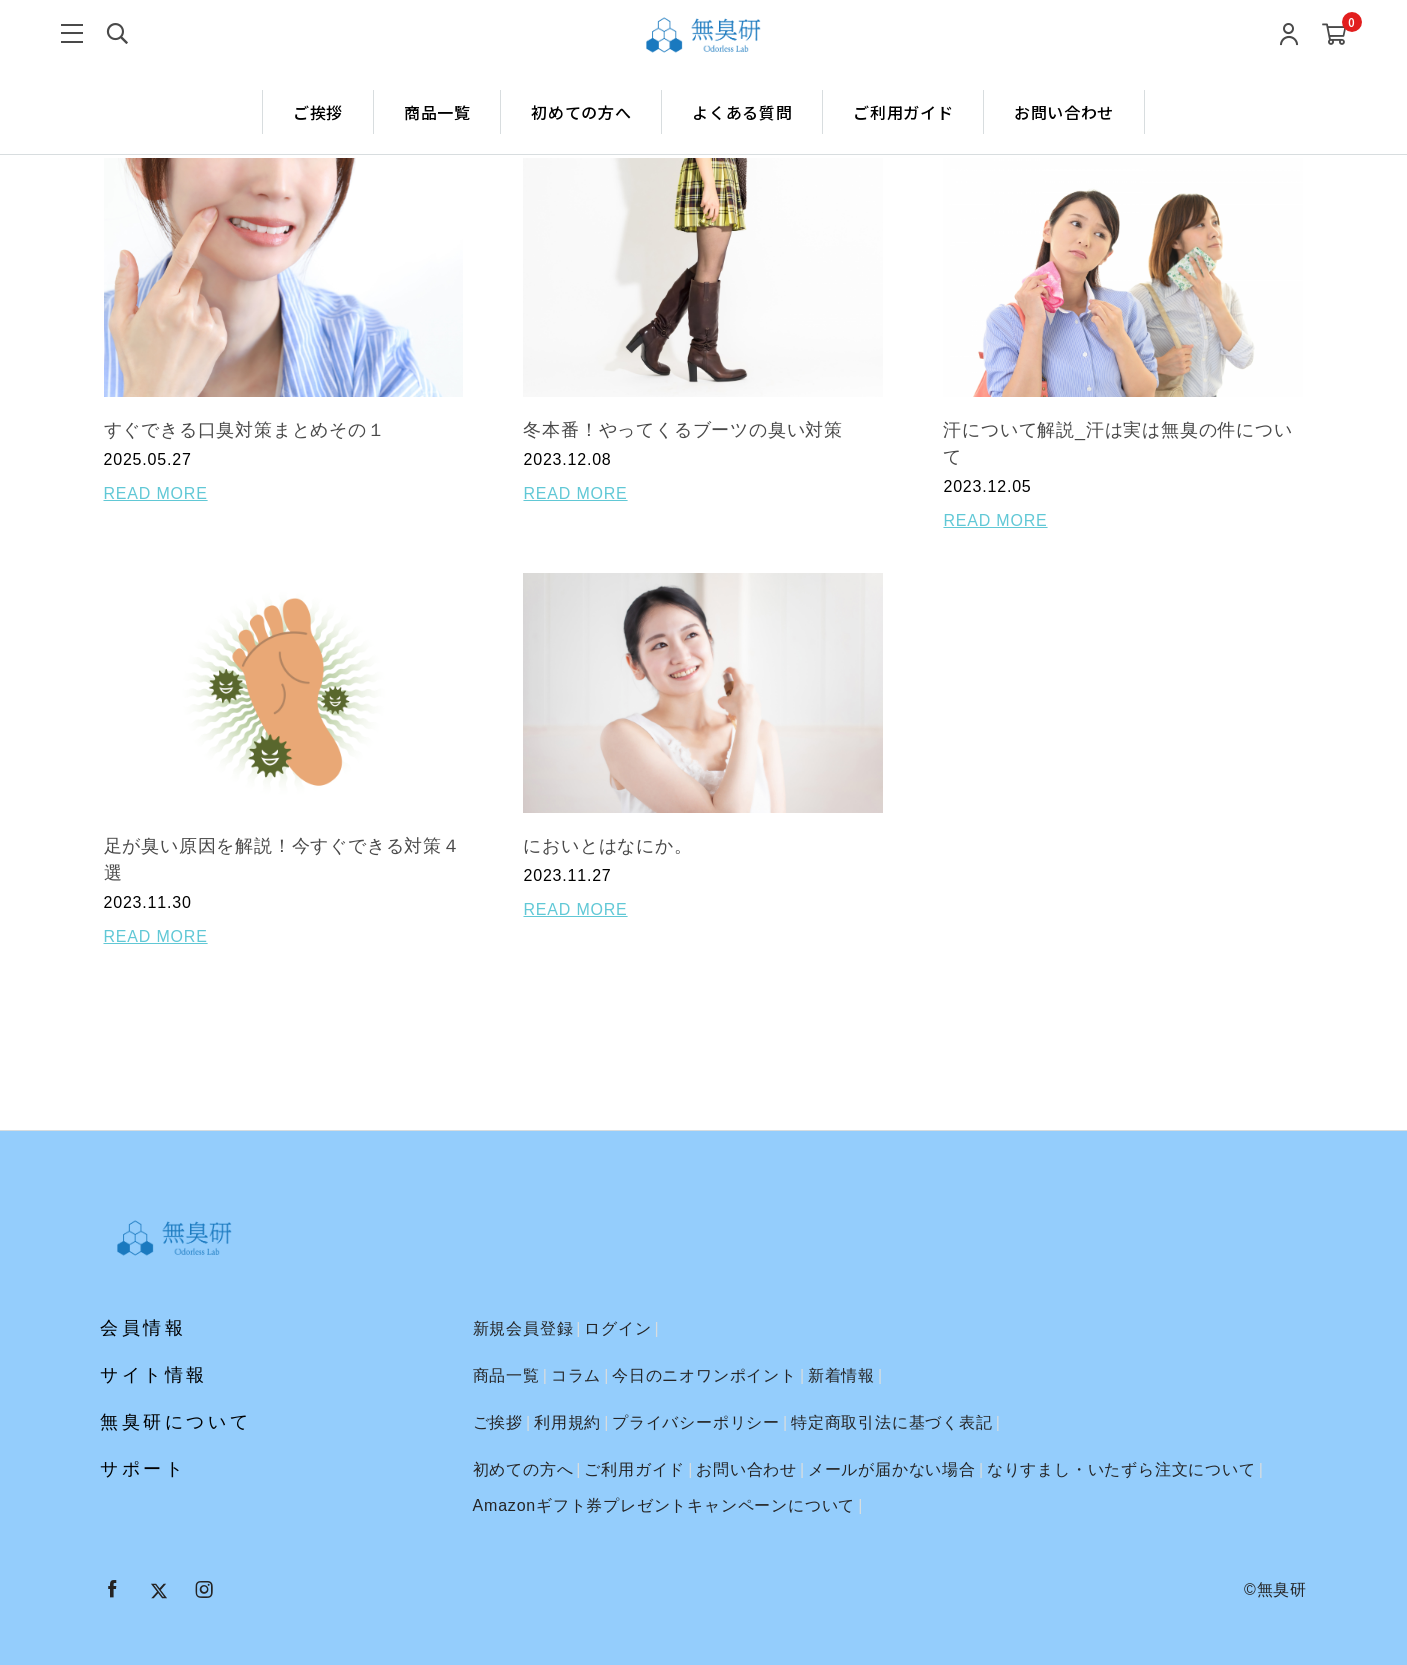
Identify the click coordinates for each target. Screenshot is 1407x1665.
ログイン (617, 1328)
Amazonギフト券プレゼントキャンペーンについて (664, 1505)
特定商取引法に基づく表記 (892, 1422)
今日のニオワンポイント (704, 1375)
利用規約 (567, 1422)
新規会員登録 (523, 1328)
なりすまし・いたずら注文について (1121, 1469)
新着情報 (841, 1375)
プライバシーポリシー (696, 1422)
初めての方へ (581, 112)
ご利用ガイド (903, 112)
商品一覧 (437, 112)
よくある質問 (742, 112)
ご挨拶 (318, 112)
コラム (576, 1375)
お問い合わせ (1064, 112)
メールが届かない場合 (892, 1469)
